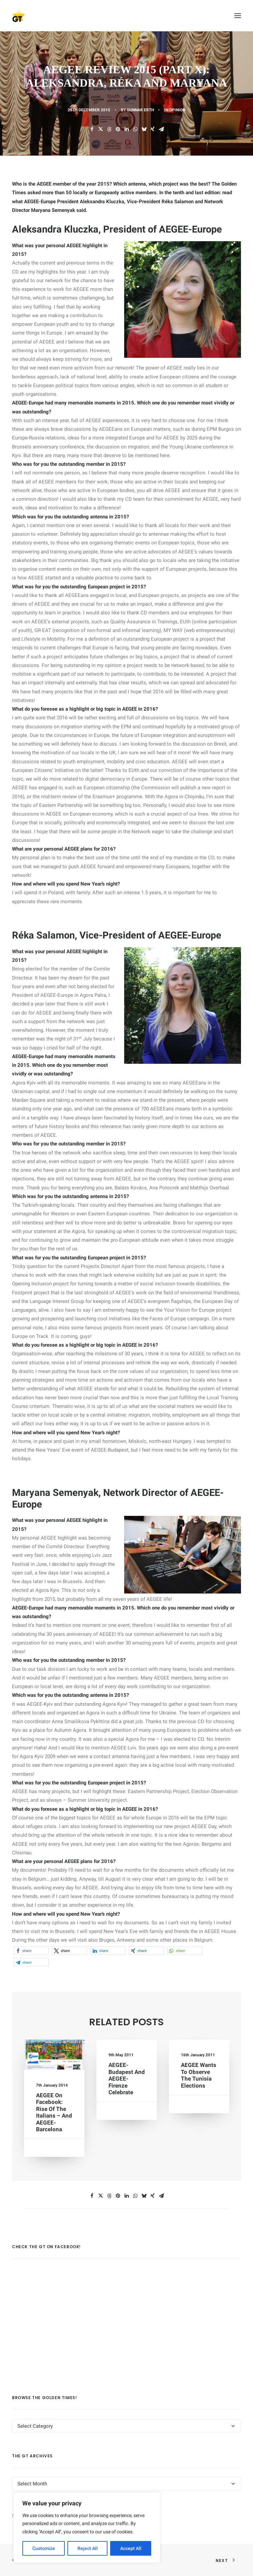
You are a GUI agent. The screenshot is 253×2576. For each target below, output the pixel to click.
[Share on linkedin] (126, 129)
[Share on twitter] (100, 129)
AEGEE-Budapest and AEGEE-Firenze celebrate (126, 2079)
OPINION (177, 110)
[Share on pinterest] (118, 129)
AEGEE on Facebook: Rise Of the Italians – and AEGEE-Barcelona (54, 2105)
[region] (86, 2527)
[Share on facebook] (92, 129)
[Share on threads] (109, 129)
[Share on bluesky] (144, 129)
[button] (237, 15)
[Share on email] (161, 129)
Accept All (131, 2548)
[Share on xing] (153, 129)
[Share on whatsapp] (135, 129)
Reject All (87, 2548)
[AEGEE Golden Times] (126, 15)
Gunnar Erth (140, 110)
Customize (43, 2548)
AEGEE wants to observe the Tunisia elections (199, 2076)
